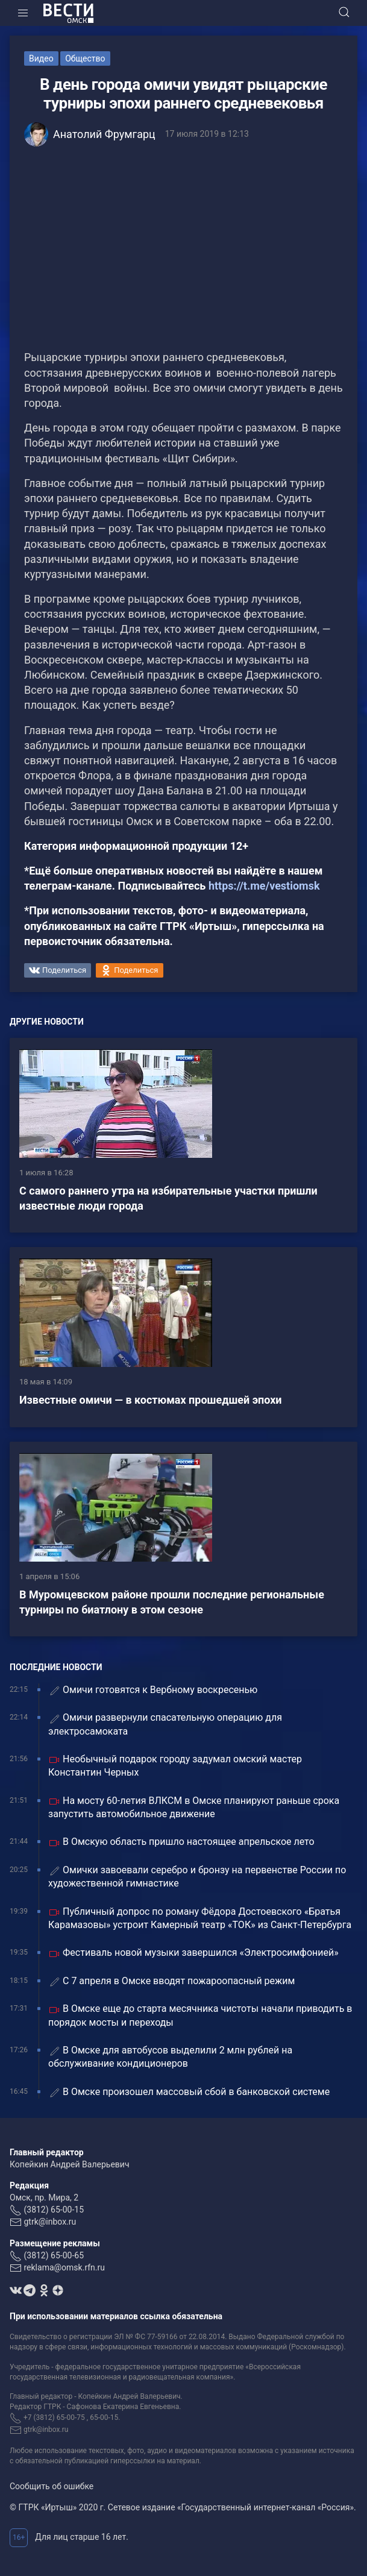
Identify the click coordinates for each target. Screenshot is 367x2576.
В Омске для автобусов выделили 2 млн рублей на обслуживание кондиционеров (170, 2056)
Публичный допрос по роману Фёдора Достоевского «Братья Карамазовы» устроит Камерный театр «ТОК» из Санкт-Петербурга (199, 1918)
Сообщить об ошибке (51, 2486)
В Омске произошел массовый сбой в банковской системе (189, 2092)
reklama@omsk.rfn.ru (64, 2267)
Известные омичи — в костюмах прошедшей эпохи (150, 1399)
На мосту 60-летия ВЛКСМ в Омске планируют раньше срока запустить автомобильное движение (193, 1807)
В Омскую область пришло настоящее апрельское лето (181, 1842)
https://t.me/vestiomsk (264, 885)
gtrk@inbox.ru (50, 2221)
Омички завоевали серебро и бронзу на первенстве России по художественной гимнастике (197, 1876)
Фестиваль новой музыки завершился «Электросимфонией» (193, 1953)
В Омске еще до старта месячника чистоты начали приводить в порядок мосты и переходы (200, 2015)
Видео (41, 58)
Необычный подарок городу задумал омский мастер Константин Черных (175, 1765)
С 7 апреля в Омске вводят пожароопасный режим (171, 1981)
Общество (85, 58)
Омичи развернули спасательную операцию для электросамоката (165, 1724)
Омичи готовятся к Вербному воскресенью (152, 1690)
